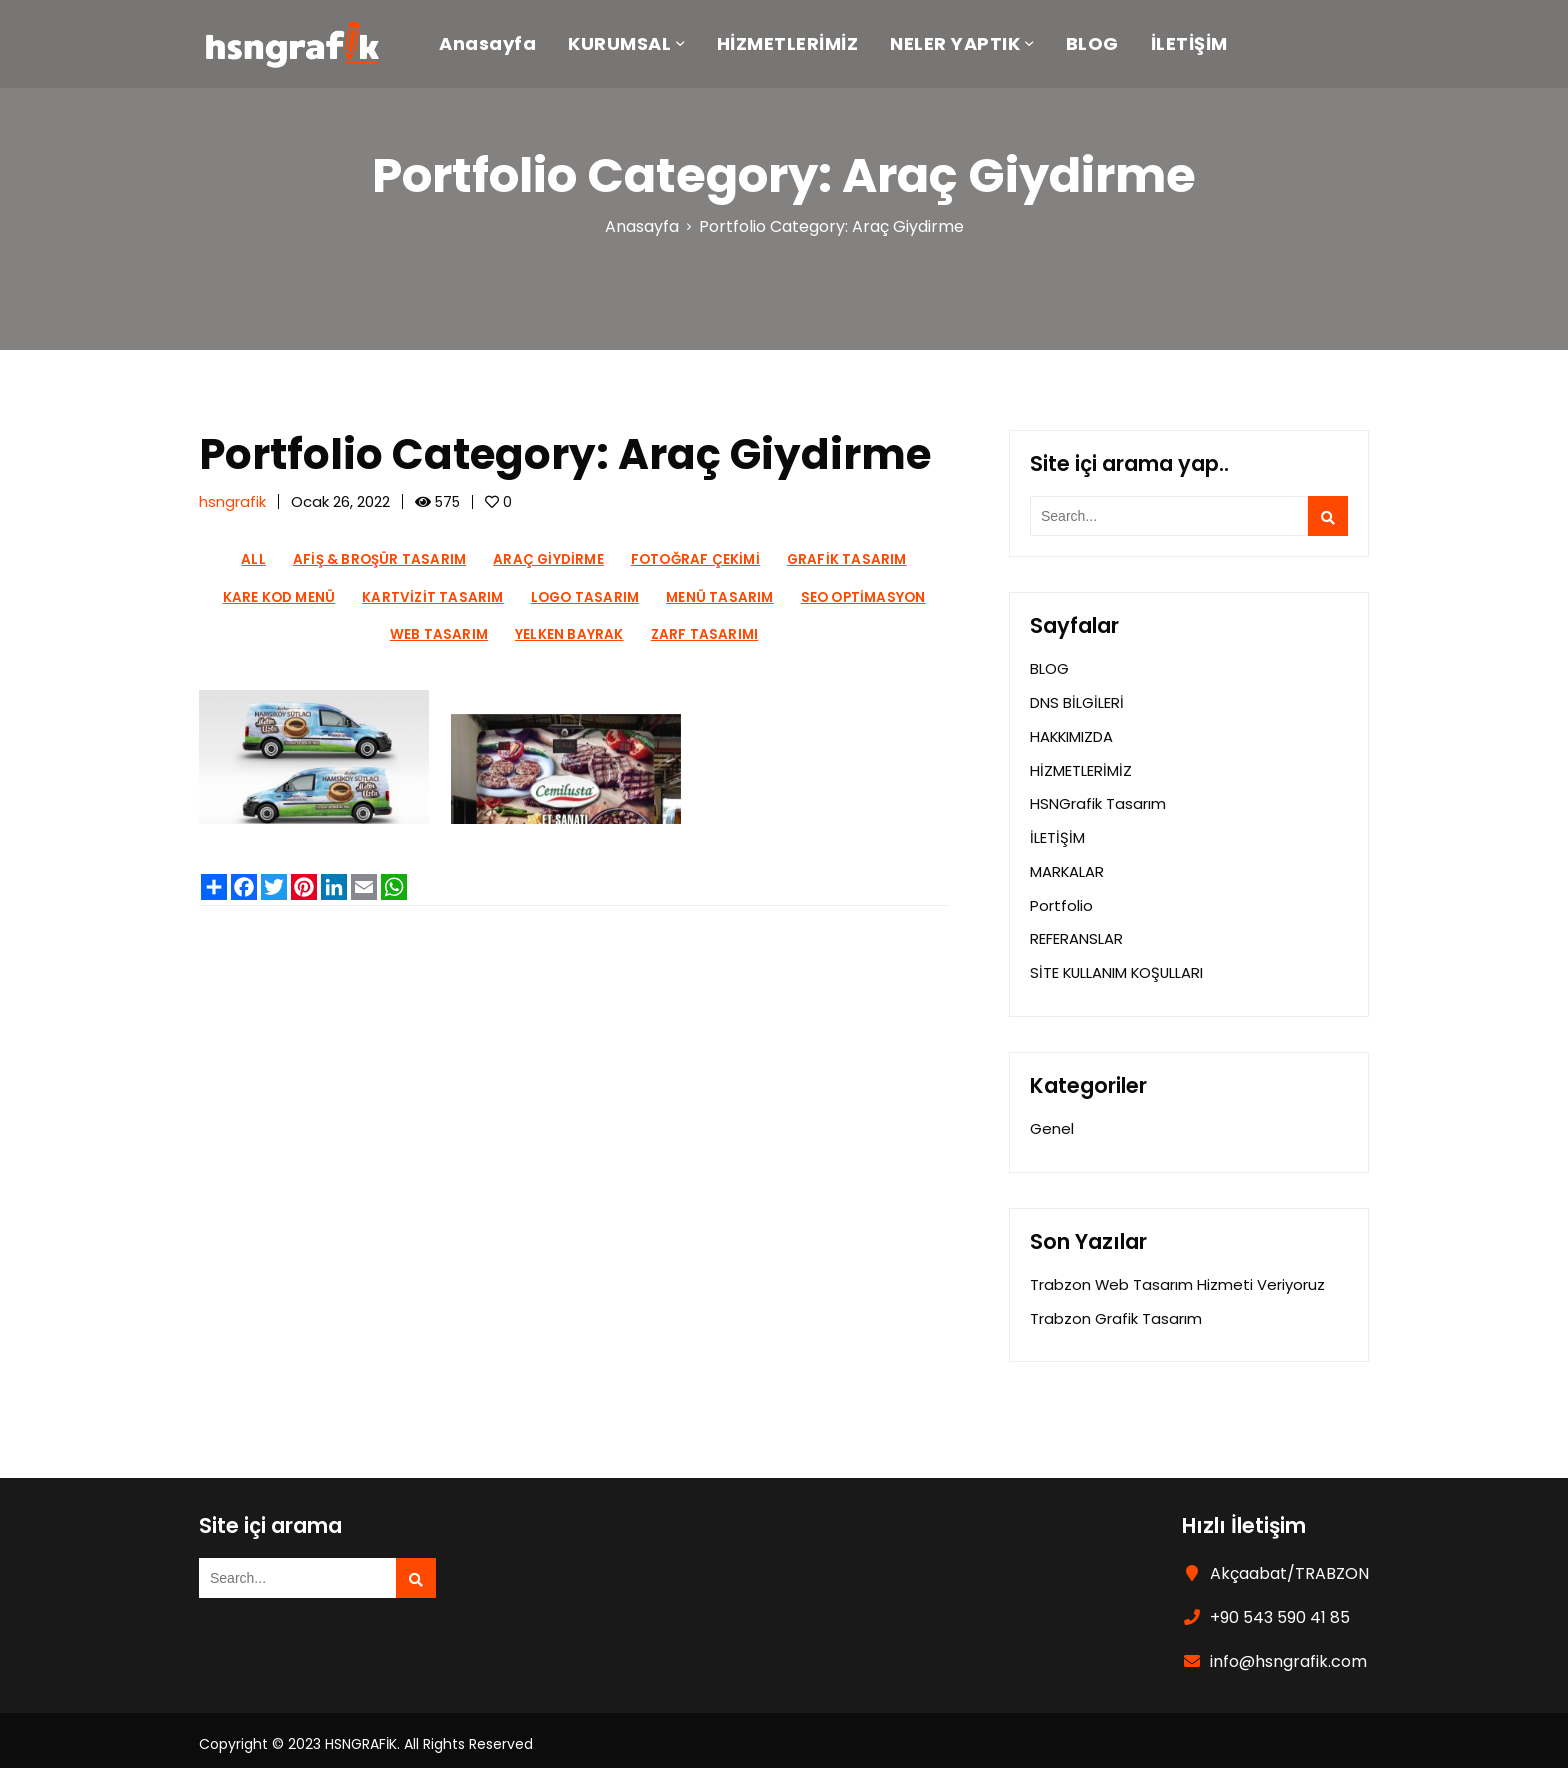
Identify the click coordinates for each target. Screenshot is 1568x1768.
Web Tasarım (439, 634)
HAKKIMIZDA (1072, 734)
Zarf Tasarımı (705, 634)
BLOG (1102, 46)
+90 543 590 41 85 (1280, 1608)
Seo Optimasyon (863, 597)
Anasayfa (497, 46)
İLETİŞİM (1199, 46)
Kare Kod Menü (279, 597)
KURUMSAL (629, 46)
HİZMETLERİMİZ (798, 46)
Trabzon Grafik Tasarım (1116, 1309)
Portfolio (1061, 899)
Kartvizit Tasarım (432, 597)
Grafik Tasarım (847, 559)
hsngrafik (232, 501)
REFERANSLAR (1076, 932)
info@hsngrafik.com (1288, 1652)
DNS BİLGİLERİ (1077, 701)
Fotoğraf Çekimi (695, 559)
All (253, 559)
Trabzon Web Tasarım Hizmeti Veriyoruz (1178, 1276)
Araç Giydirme (548, 559)
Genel (1052, 1121)
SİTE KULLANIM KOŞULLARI (1118, 965)
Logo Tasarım (585, 597)
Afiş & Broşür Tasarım (379, 559)
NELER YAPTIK (965, 46)
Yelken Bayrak (569, 634)
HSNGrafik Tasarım (1098, 800)
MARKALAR (1067, 866)
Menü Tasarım (719, 597)
